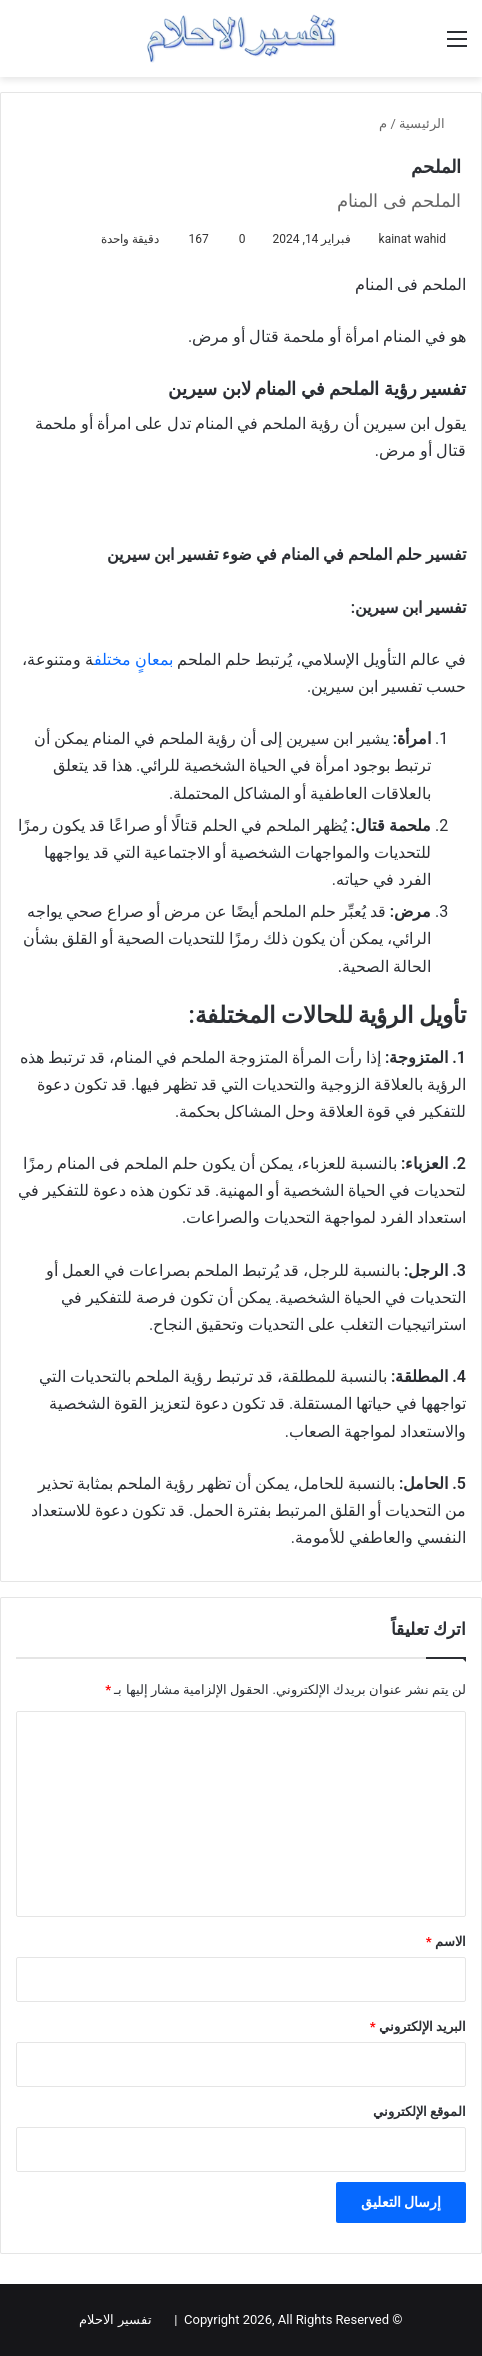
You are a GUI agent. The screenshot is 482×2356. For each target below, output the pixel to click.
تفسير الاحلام (115, 2319)
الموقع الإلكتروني (419, 2111)
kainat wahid (412, 239)
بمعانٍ (154, 659)
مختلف (112, 659)
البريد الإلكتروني (418, 2026)
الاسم (446, 1941)
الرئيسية (430, 123)
